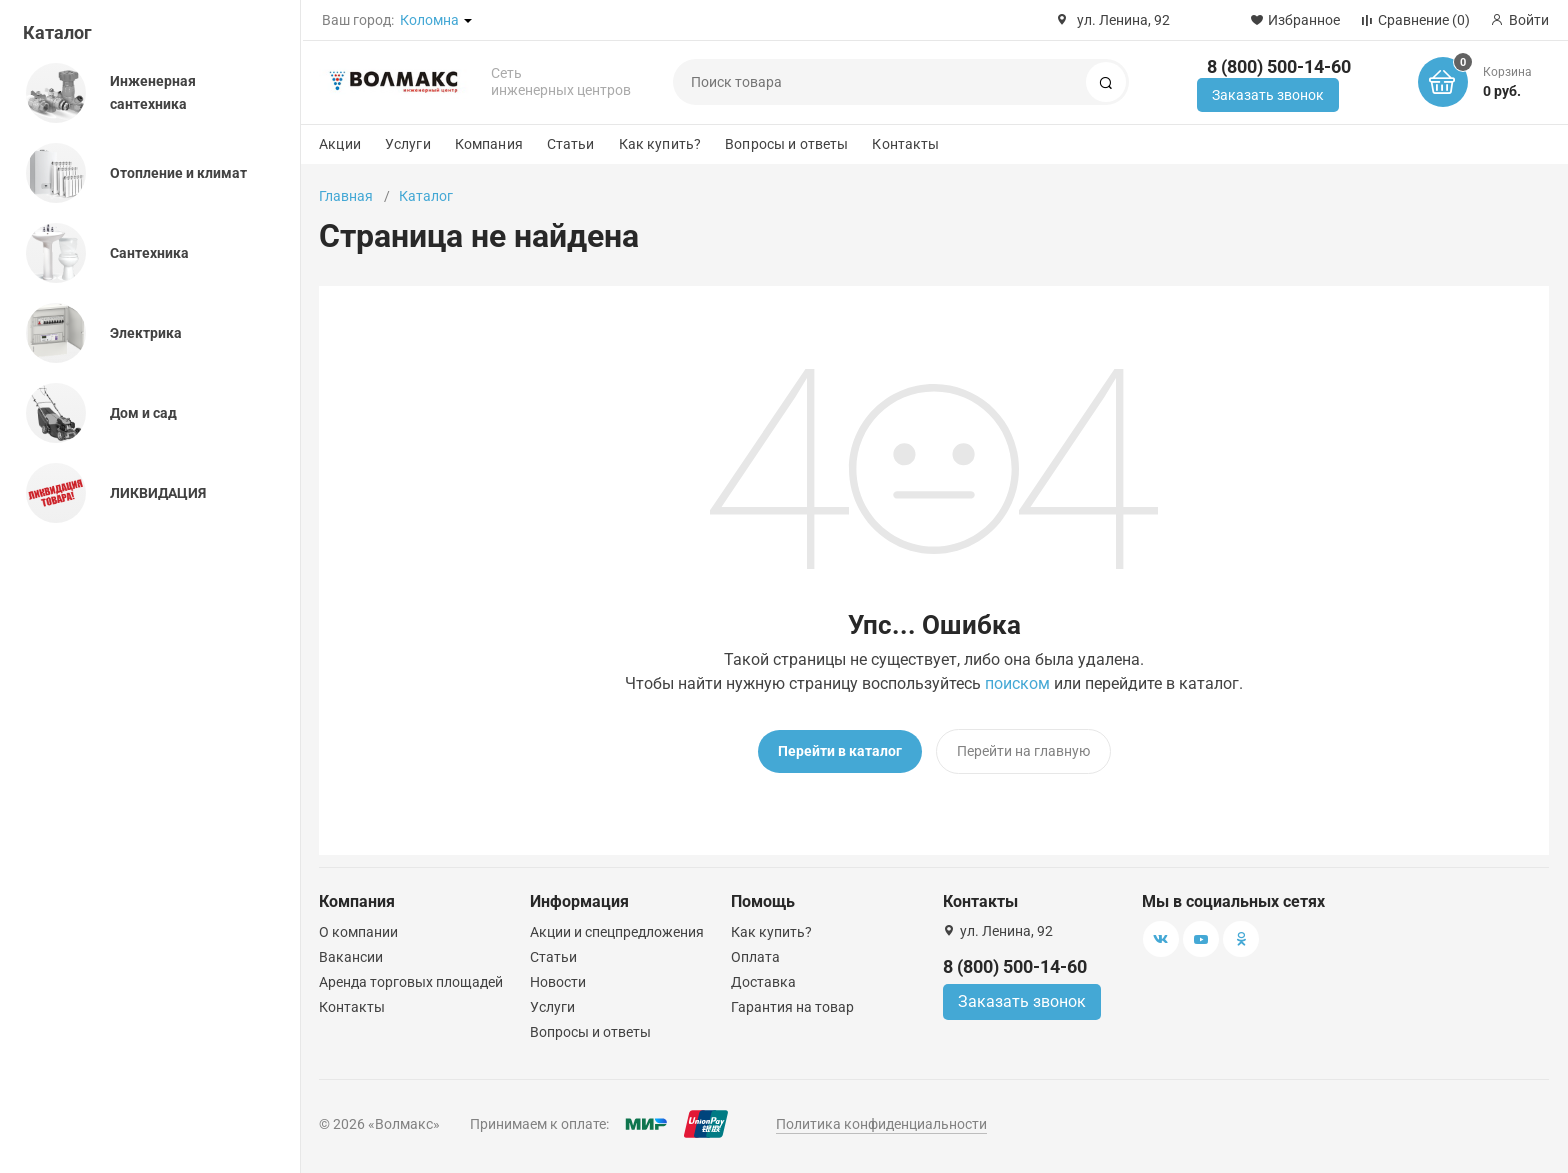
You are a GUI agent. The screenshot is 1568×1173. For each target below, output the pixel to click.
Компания (489, 144)
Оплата (755, 957)
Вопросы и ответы (786, 144)
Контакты (905, 144)
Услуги (408, 144)
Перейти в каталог (840, 751)
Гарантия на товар (792, 1007)
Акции (340, 144)
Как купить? (660, 144)
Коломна (429, 20)
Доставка (763, 982)
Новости (558, 982)
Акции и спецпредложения (617, 932)
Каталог (57, 32)
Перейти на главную (1023, 751)
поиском (1017, 683)
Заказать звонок (1268, 95)
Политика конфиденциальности (881, 1124)
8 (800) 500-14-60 (1279, 66)
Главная (346, 196)
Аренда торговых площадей (411, 982)
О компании (358, 932)
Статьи (571, 144)
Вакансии (351, 957)
